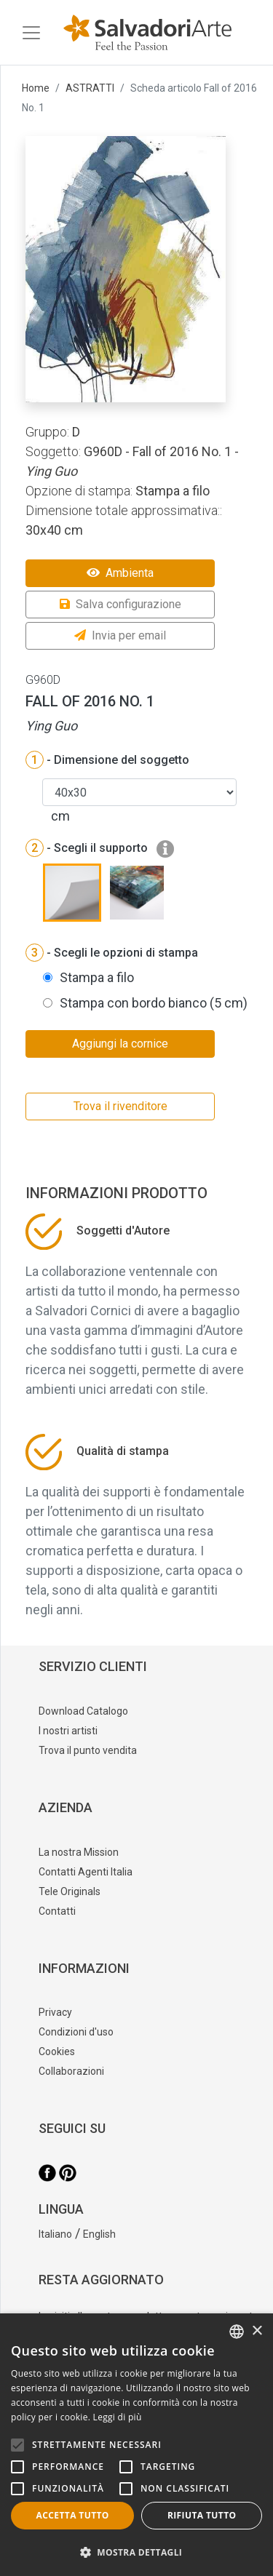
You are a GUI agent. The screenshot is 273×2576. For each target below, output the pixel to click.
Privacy (55, 2012)
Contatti (57, 1911)
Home (36, 88)
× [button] (256, 2331)
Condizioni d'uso (76, 2032)
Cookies (57, 2051)
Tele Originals (69, 1891)
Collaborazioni (71, 2071)
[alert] (136, 2444)
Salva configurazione (120, 604)
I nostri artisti (68, 1730)
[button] (136, 2552)
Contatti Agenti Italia (85, 1872)
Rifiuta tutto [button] (202, 2515)
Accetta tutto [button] (72, 2515)
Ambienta (120, 573)
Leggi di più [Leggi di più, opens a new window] (117, 2417)
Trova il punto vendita (88, 1750)
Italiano (55, 2234)
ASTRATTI (90, 88)
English (99, 2234)
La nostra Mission (79, 1852)
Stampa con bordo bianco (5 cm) (154, 1002)
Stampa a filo (97, 977)
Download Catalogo (83, 1711)
